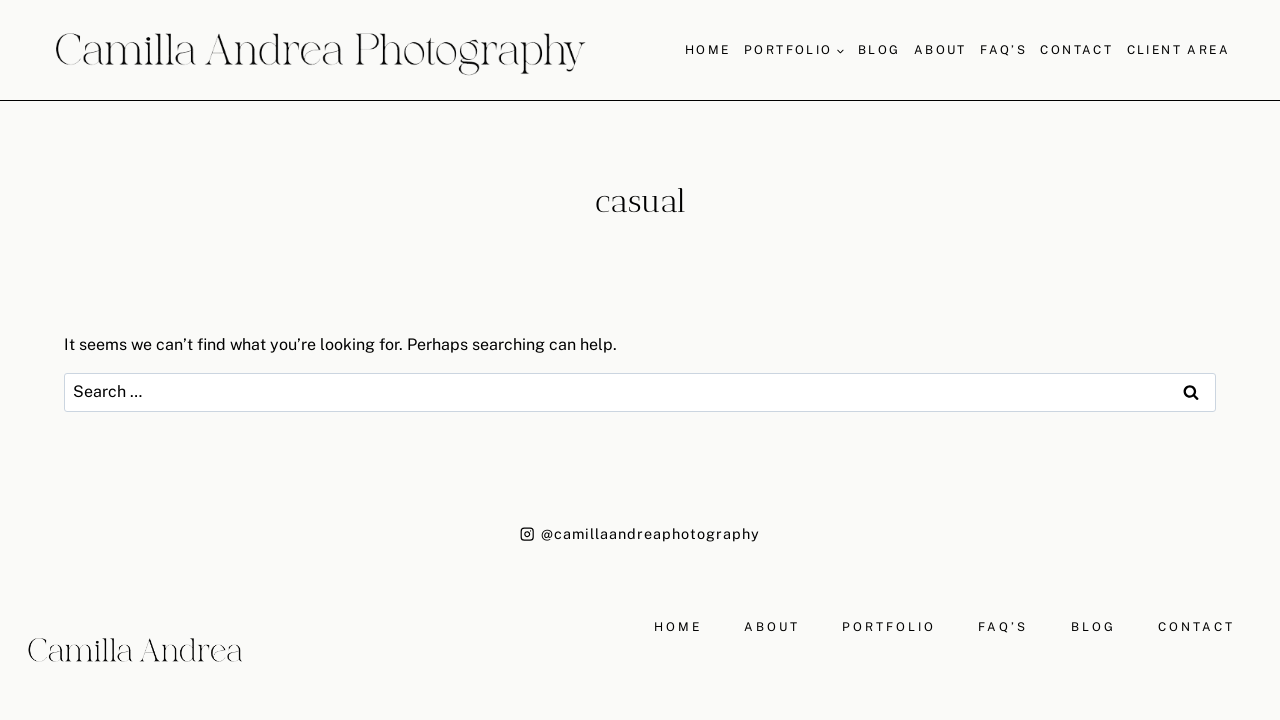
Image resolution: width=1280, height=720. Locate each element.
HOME (678, 627)
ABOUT (772, 627)
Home (708, 50)
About (940, 50)
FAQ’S (1003, 50)
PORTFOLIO (889, 627)
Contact (1076, 50)
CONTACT (1196, 627)
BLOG (1093, 627)
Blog (879, 50)
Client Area (1178, 50)
